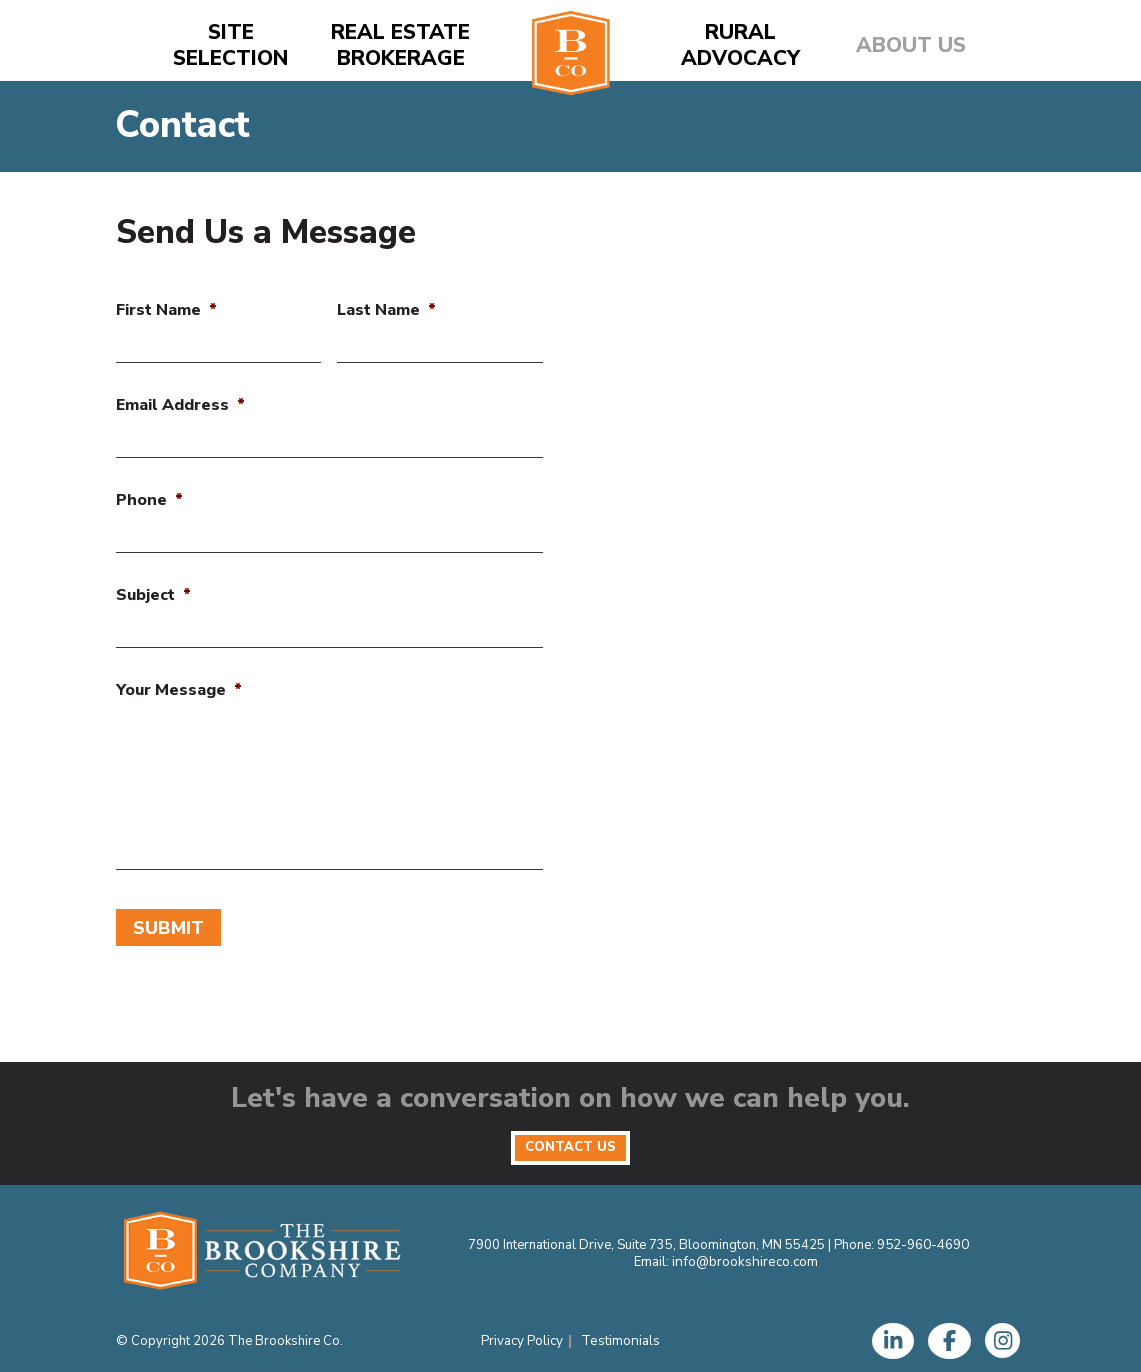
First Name (166, 310)
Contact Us (570, 1140)
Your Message (179, 690)
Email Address (180, 405)
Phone (149, 500)
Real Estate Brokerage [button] (400, 45)
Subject (153, 595)
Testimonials (620, 1335)
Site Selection (230, 45)
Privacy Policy (523, 1335)
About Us (911, 46)
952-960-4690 (923, 1240)
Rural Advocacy (740, 45)
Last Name (386, 310)
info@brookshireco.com (745, 1256)
